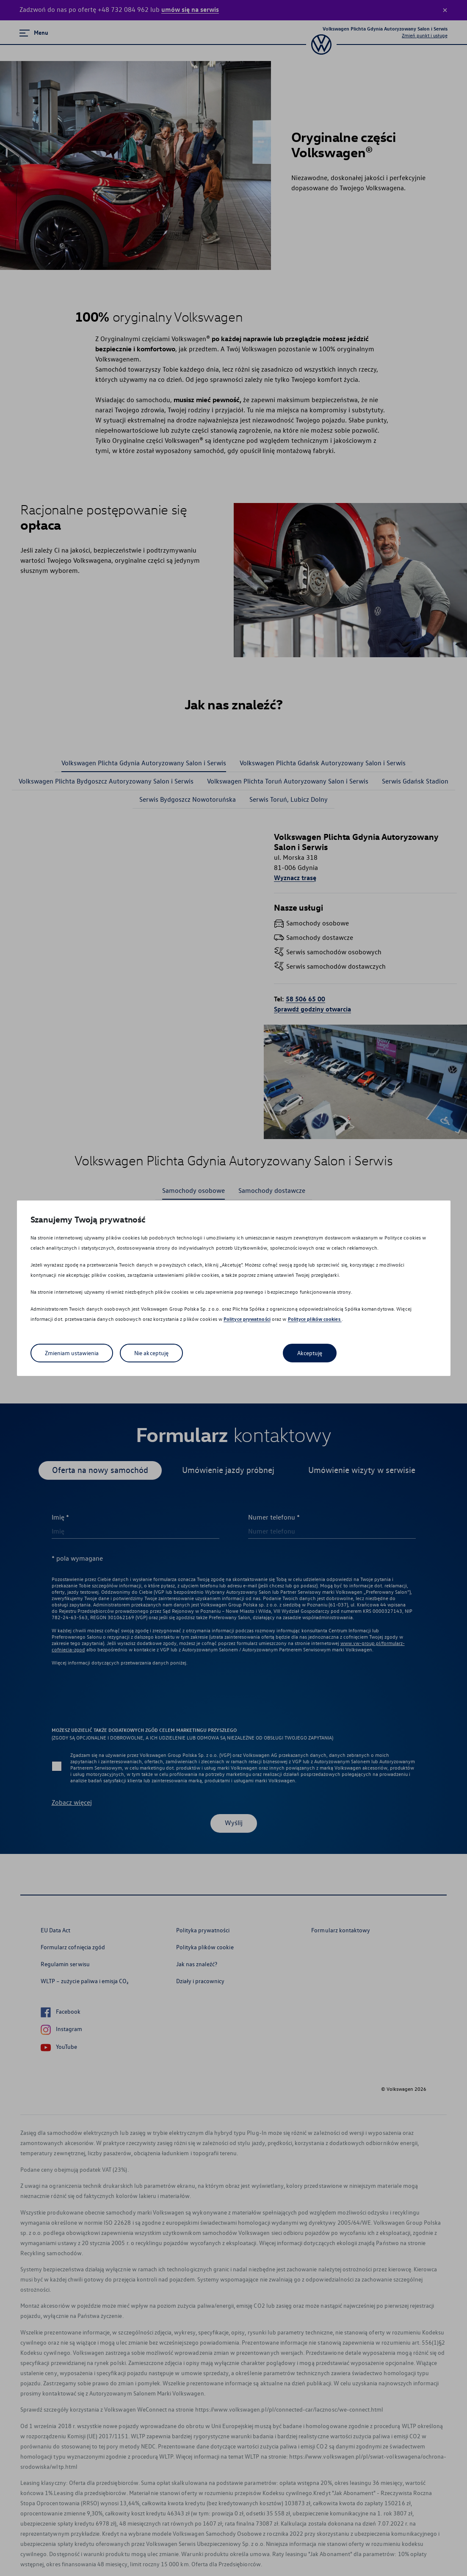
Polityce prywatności (247, 1319)
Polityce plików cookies (315, 1319)
